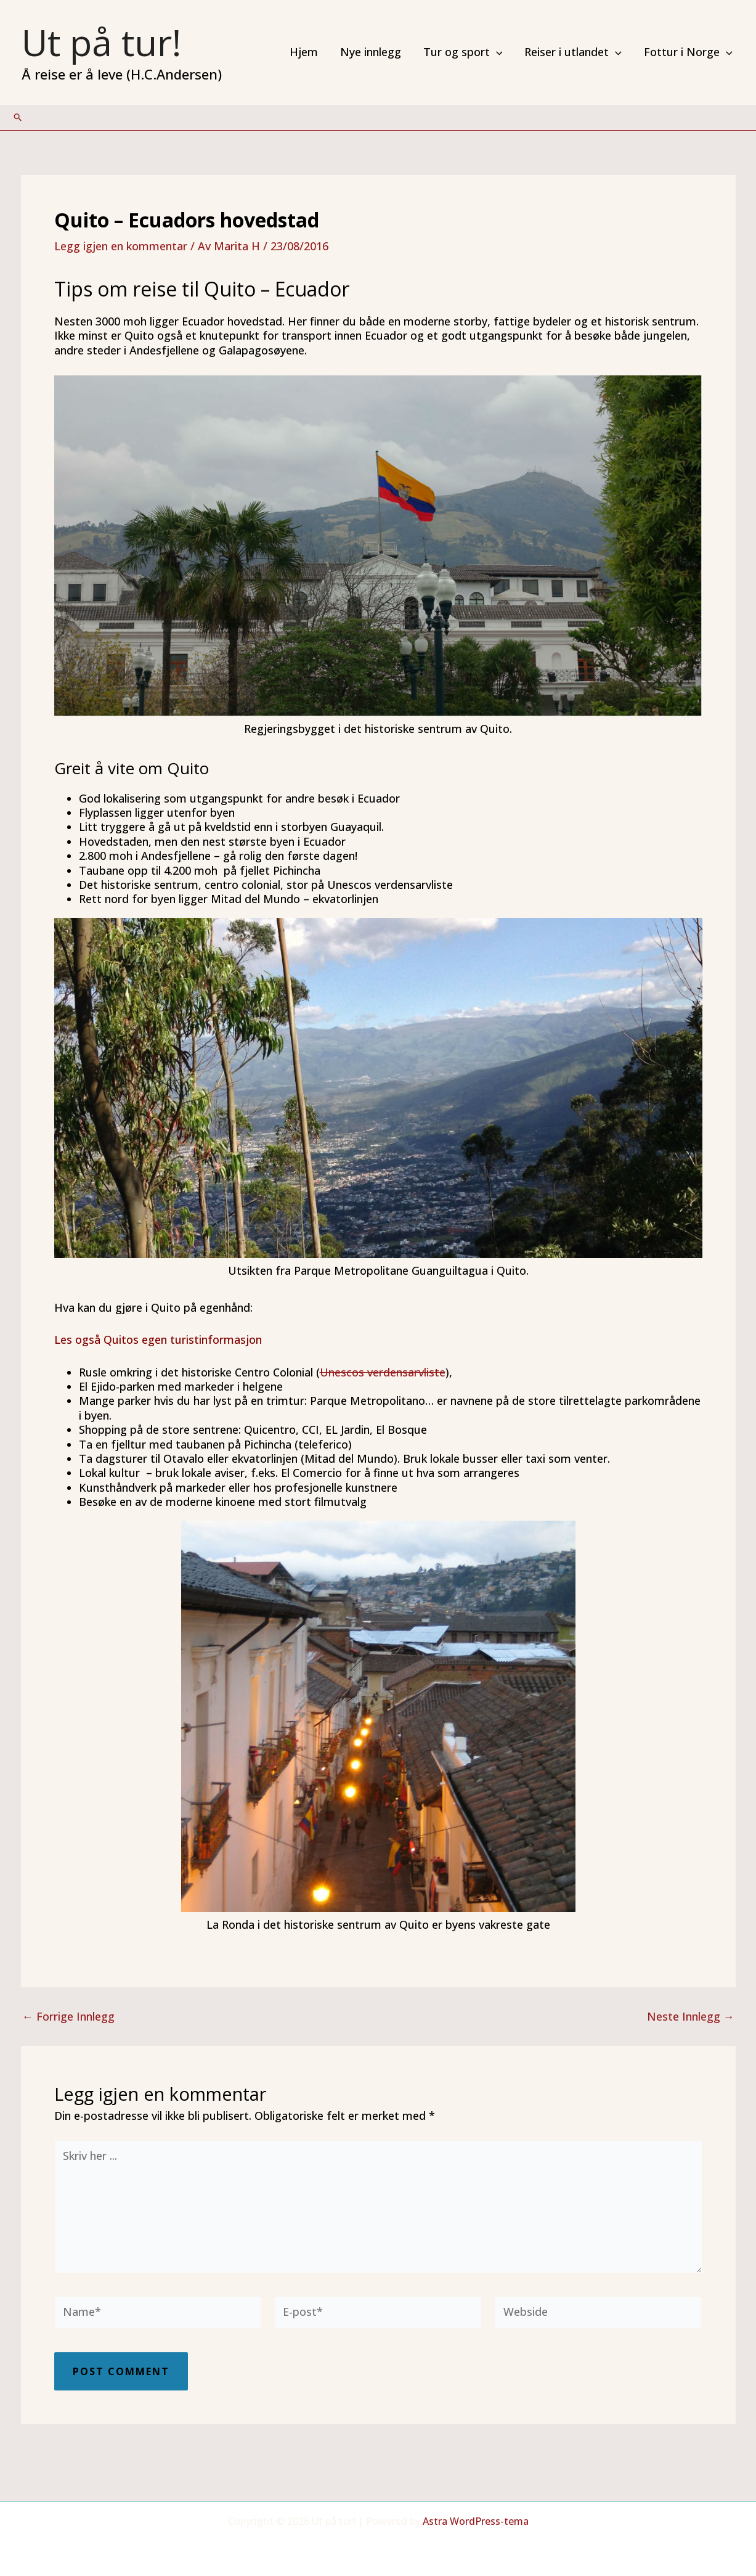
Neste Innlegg (690, 2016)
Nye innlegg (370, 51)
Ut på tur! (101, 42)
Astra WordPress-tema (476, 2521)
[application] (496, 52)
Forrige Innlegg (68, 2016)
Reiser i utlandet (573, 52)
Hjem (304, 51)
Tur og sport (463, 52)
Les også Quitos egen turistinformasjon (158, 1339)
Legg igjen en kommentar (120, 246)
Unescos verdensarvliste (382, 1372)
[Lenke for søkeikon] (18, 117)
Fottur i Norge (688, 52)
